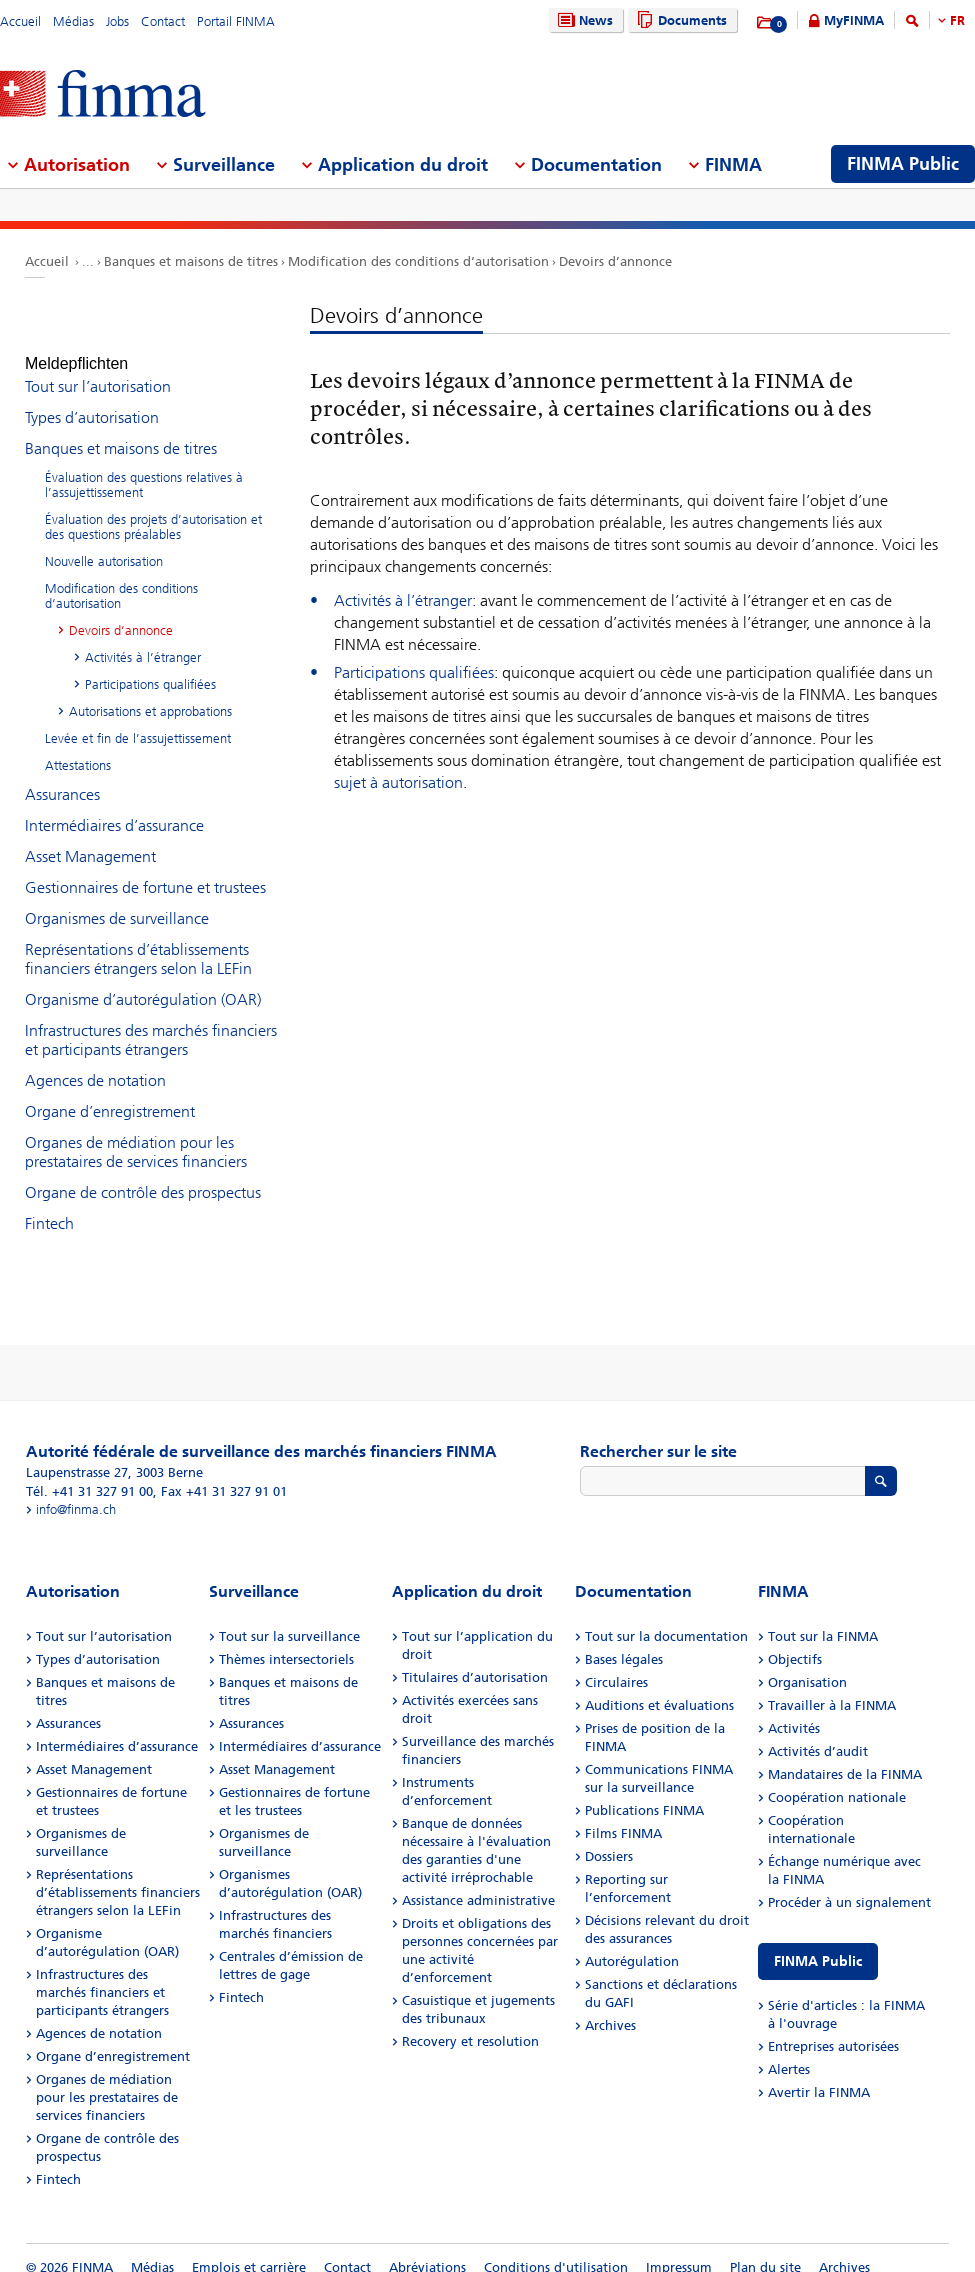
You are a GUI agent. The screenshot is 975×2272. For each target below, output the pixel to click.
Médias (73, 21)
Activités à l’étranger (403, 600)
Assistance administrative (478, 1882)
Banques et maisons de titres (191, 261)
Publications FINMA (644, 1792)
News (583, 20)
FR (957, 20)
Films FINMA (623, 1815)
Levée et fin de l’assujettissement (138, 720)
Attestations (78, 747)
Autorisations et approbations (150, 693)
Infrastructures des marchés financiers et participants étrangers (151, 1022)
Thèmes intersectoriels (286, 1641)
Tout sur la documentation (666, 1618)
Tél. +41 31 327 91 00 (89, 1473)
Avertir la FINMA (819, 2074)
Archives (610, 2007)
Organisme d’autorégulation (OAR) (143, 981)
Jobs (117, 21)
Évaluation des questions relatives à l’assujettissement (144, 467)
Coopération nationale (837, 1779)
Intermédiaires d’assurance (114, 807)
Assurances (62, 776)
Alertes (789, 2051)
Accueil (20, 21)
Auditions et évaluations (659, 1687)
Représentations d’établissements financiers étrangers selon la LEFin (138, 941)
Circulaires (616, 1664)
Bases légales (624, 1641)
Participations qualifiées (414, 672)
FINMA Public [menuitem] (903, 164)
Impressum (679, 2249)
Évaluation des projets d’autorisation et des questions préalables (153, 509)
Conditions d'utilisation (556, 2249)
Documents (679, 20)
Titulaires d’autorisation (475, 1659)
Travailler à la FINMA (832, 1687)
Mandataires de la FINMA (845, 1756)
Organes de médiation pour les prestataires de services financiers (136, 1134)
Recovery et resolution (470, 2023)
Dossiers (609, 1838)
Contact (163, 21)
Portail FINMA (236, 21)
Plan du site (765, 2249)
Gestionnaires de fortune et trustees (145, 869)
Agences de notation (95, 1062)
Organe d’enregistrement (110, 1093)
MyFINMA (854, 20)
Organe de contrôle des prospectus (143, 1174)
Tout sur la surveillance (289, 1618)
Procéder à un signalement (849, 1884)
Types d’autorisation (92, 399)
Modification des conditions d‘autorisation (418, 261)
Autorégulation (632, 1943)
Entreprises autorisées (833, 2028)
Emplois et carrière (249, 2249)
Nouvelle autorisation (104, 543)
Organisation (807, 1664)
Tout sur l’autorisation (98, 368)
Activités (794, 1710)
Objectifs (795, 1641)
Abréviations (427, 2249)
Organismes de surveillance (117, 900)
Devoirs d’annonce (615, 261)
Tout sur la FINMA (823, 1618)
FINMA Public (818, 1943)
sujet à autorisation (398, 782)
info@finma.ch (76, 1491)
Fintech (49, 1205)
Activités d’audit (818, 1733)
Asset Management (90, 838)
